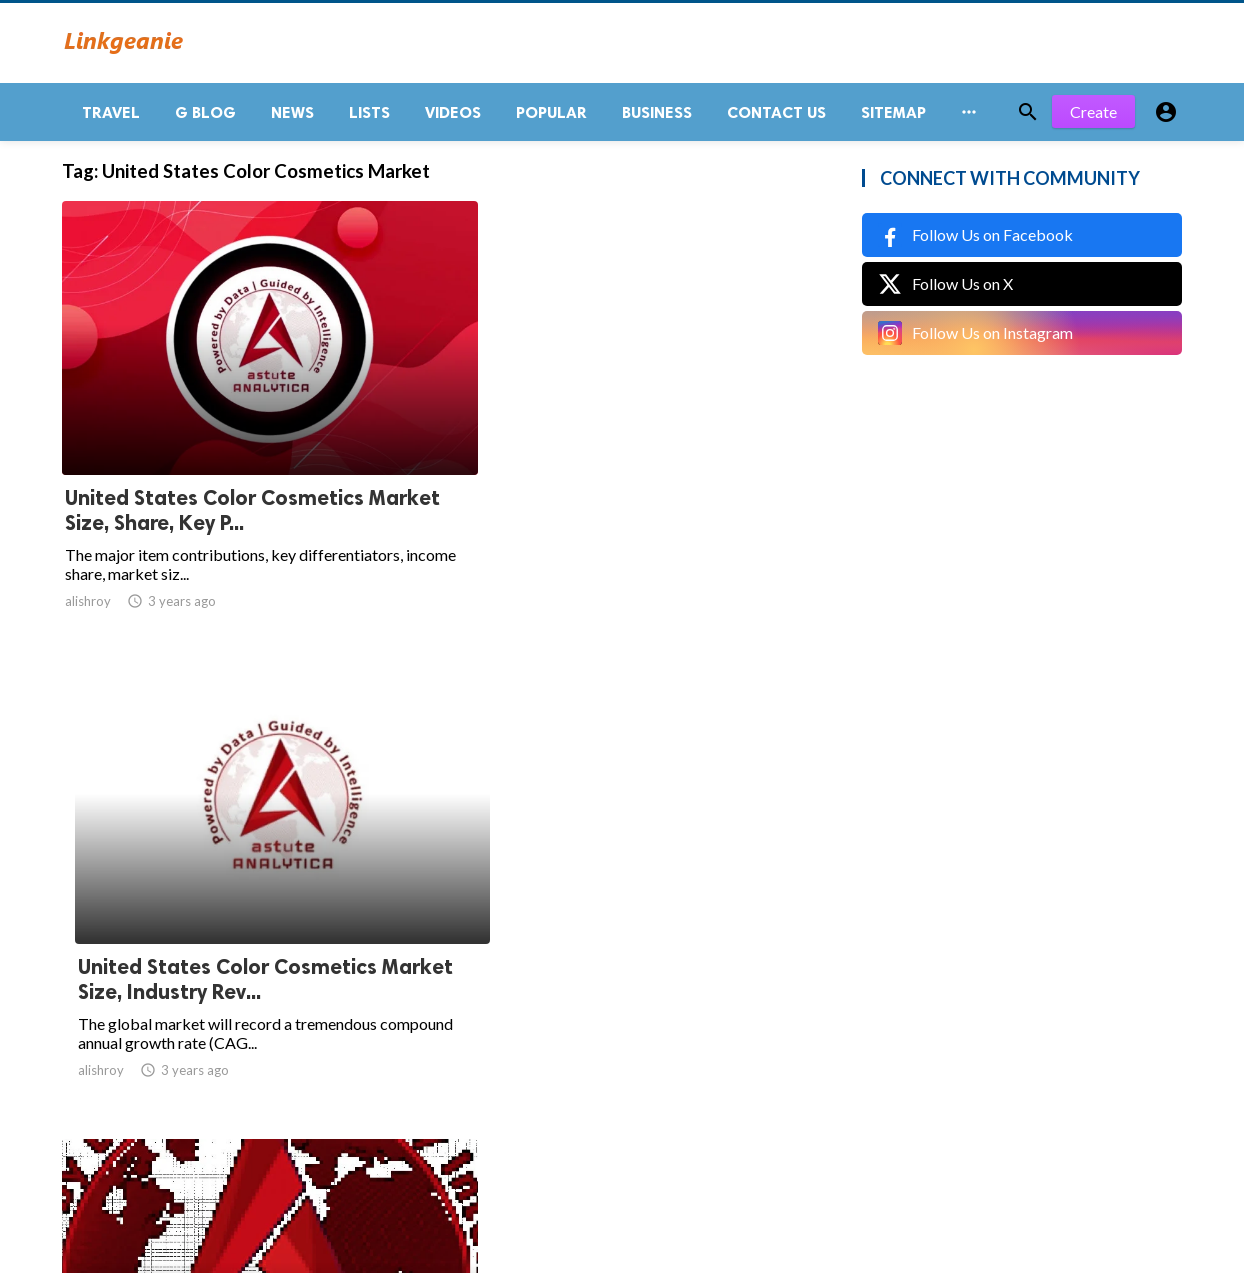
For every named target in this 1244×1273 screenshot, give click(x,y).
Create (1093, 119)
